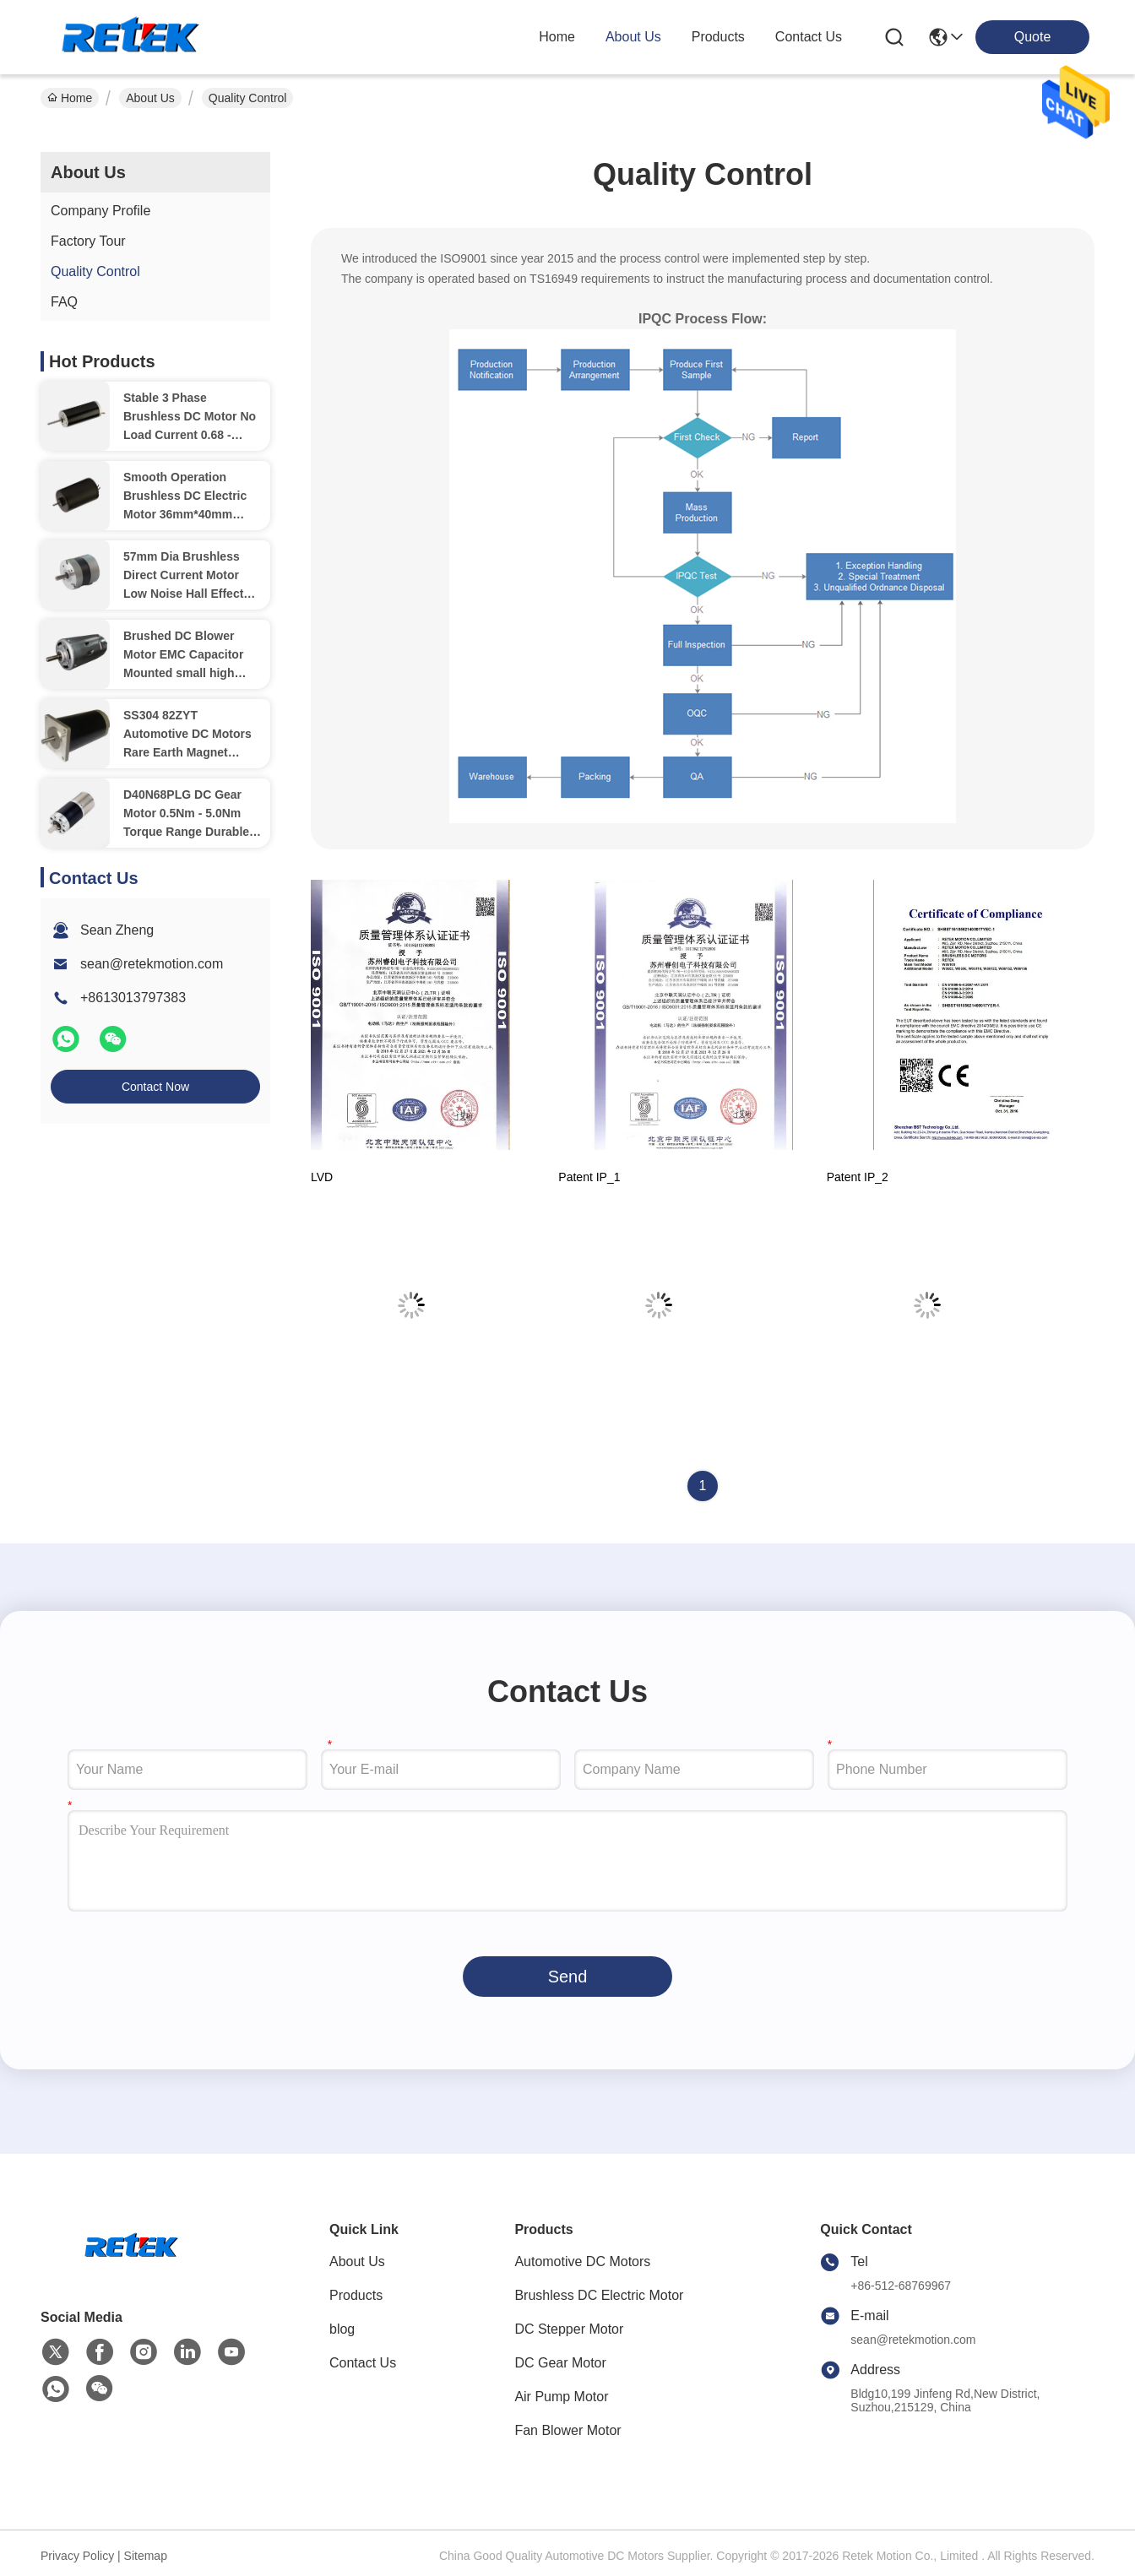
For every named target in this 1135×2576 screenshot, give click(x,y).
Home (557, 37)
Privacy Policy (77, 2555)
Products (356, 2295)
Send (568, 1976)
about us (633, 37)
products (718, 37)
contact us (808, 37)
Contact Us (362, 2363)
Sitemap (145, 2555)
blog (342, 2329)
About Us (150, 98)
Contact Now (155, 1086)
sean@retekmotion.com (151, 964)
